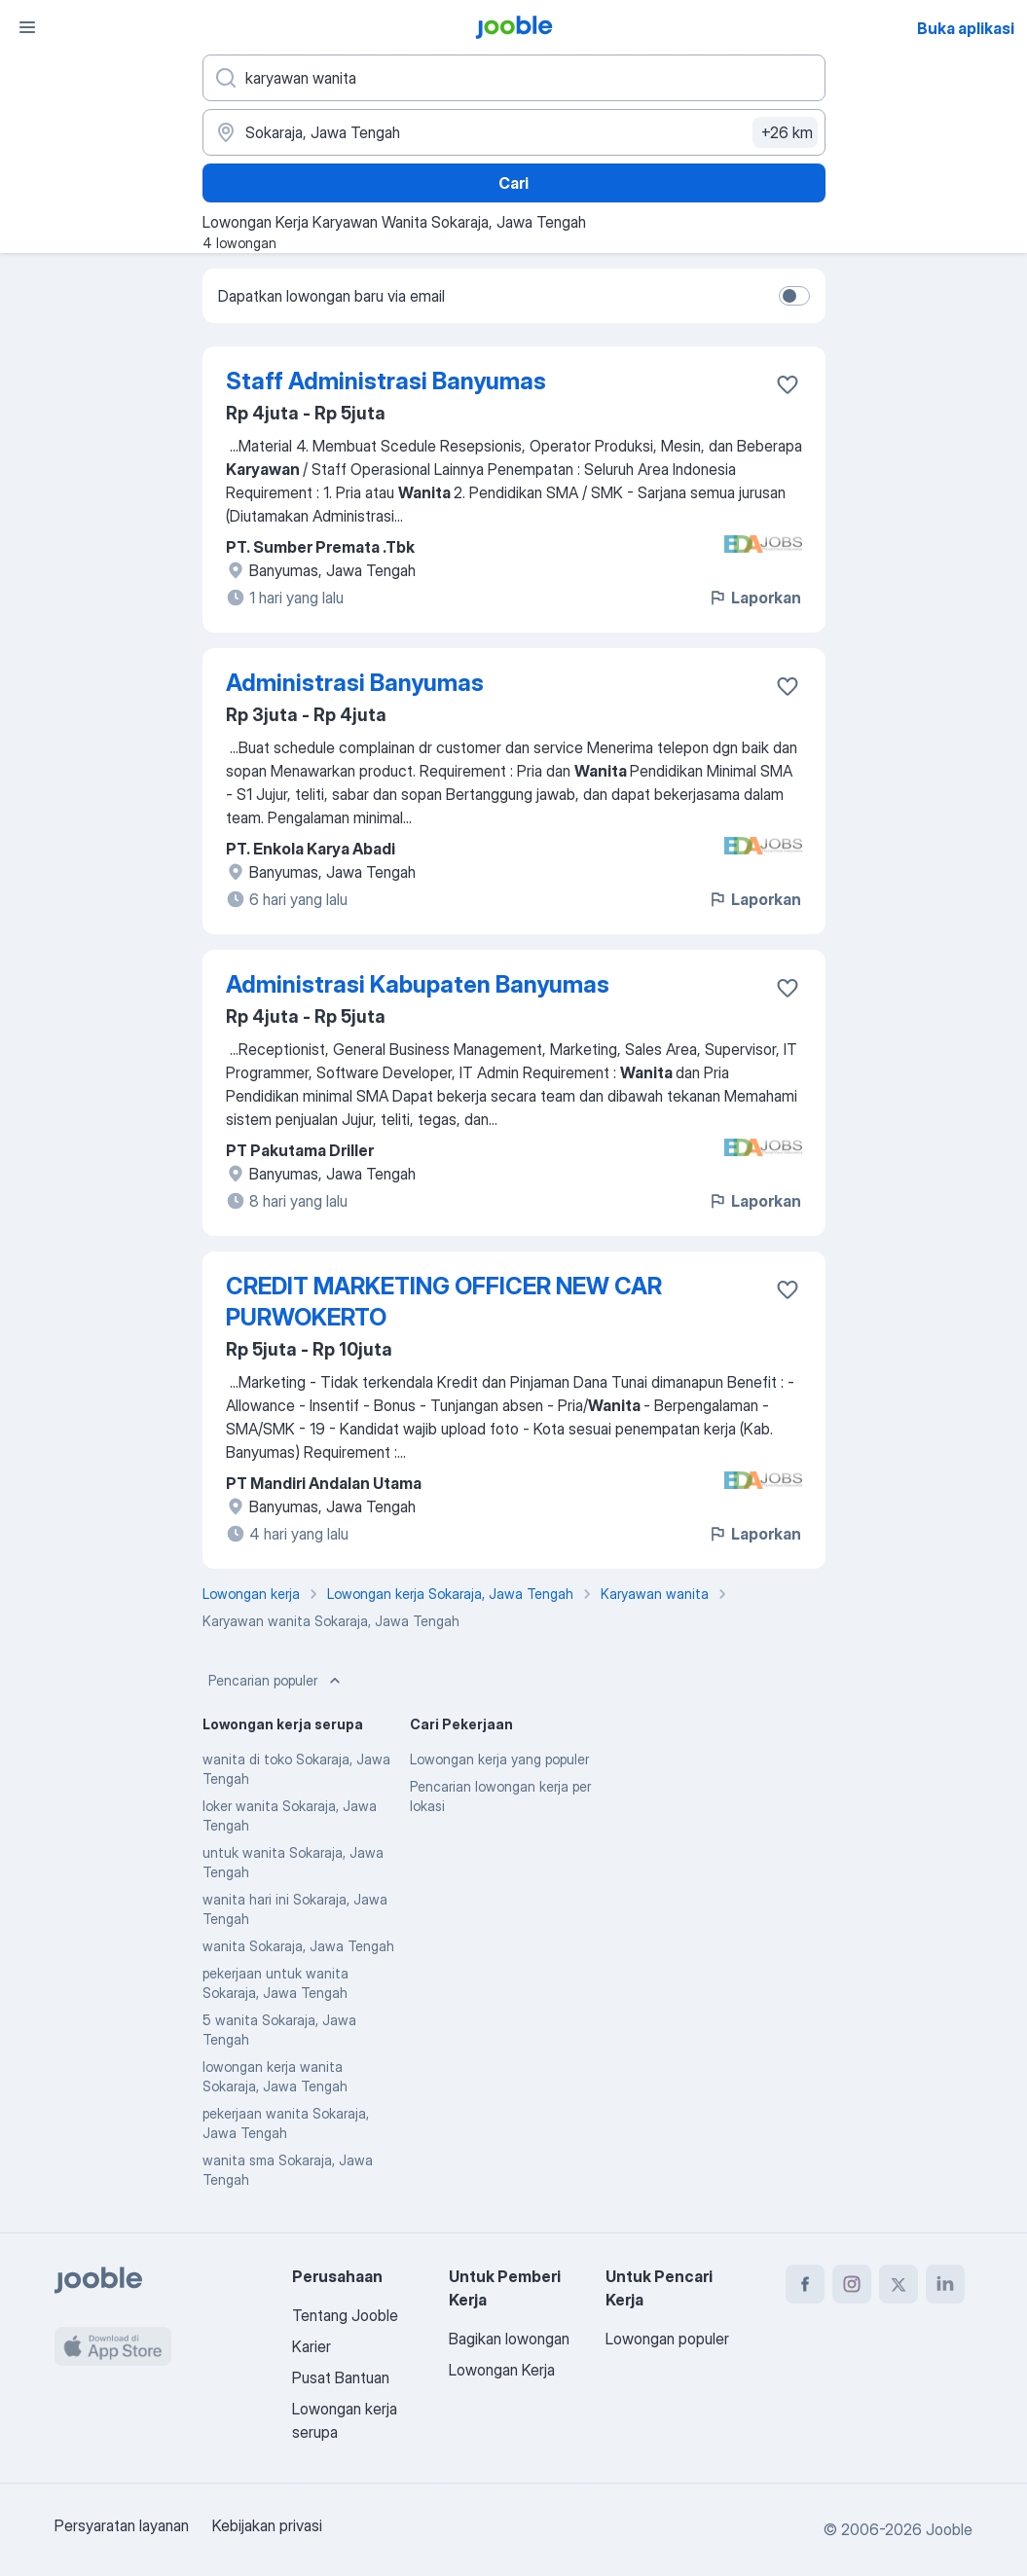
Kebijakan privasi (267, 2525)
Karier (311, 2346)
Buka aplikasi (965, 28)
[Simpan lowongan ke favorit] (787, 384)
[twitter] (898, 2284)
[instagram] (851, 2284)
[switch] (794, 296)
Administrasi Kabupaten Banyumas (417, 984)
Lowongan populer (667, 2338)
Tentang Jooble (345, 2315)
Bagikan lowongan (509, 2338)
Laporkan (754, 597)
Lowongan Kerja (502, 2369)
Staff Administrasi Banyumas (386, 381)
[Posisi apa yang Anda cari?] (513, 77)
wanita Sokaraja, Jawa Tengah (298, 1946)
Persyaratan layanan (122, 2525)
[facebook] (805, 2284)
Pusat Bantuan (340, 2377)
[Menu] (27, 27)
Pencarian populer (276, 1680)
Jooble (949, 2529)
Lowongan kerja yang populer (499, 1759)
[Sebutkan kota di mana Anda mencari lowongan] (513, 132)
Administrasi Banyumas (355, 683)
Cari (513, 183)
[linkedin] (945, 2284)
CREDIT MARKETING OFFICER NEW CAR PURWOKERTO (444, 1301)
